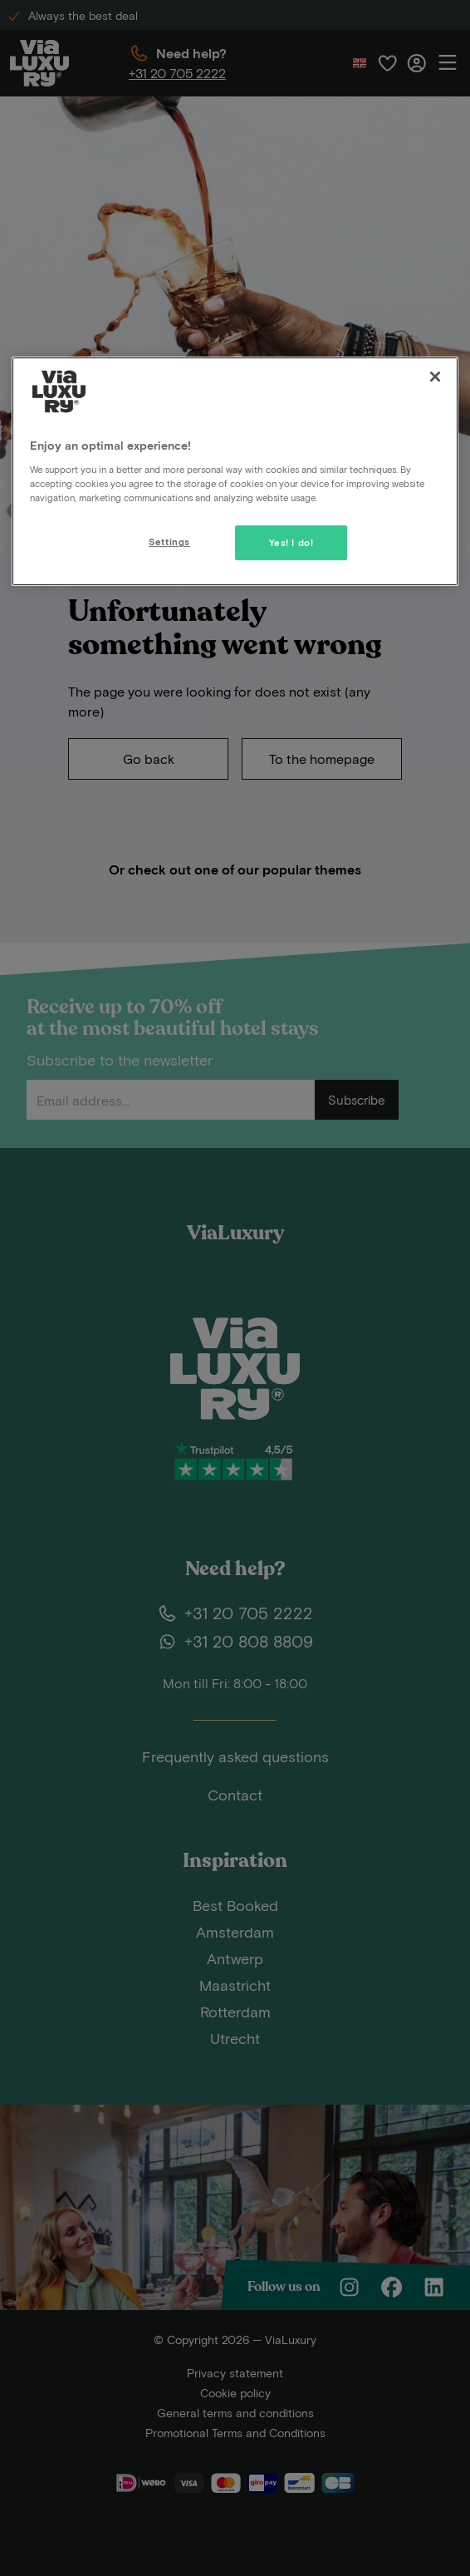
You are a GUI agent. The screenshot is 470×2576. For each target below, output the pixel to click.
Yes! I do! (291, 542)
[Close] (435, 376)
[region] (235, 471)
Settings (169, 541)
